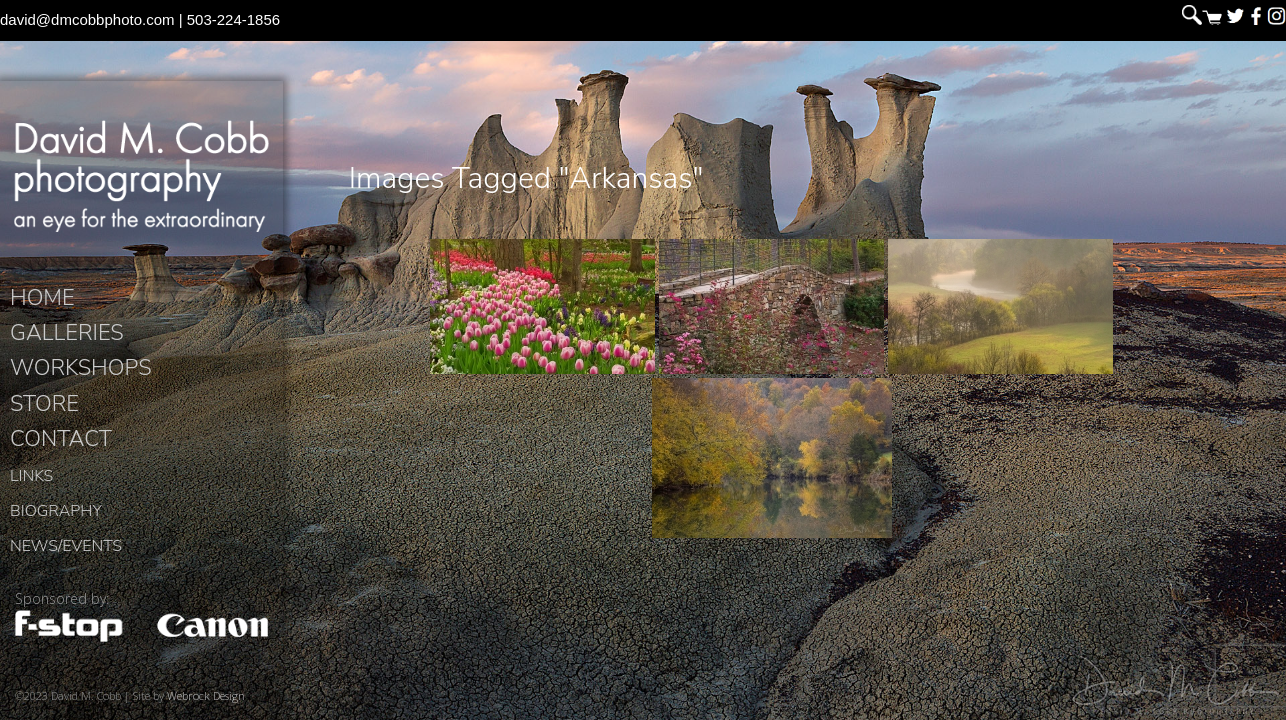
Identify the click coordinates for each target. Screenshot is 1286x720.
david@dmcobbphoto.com (87, 19)
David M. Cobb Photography (141, 176)
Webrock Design (206, 695)
